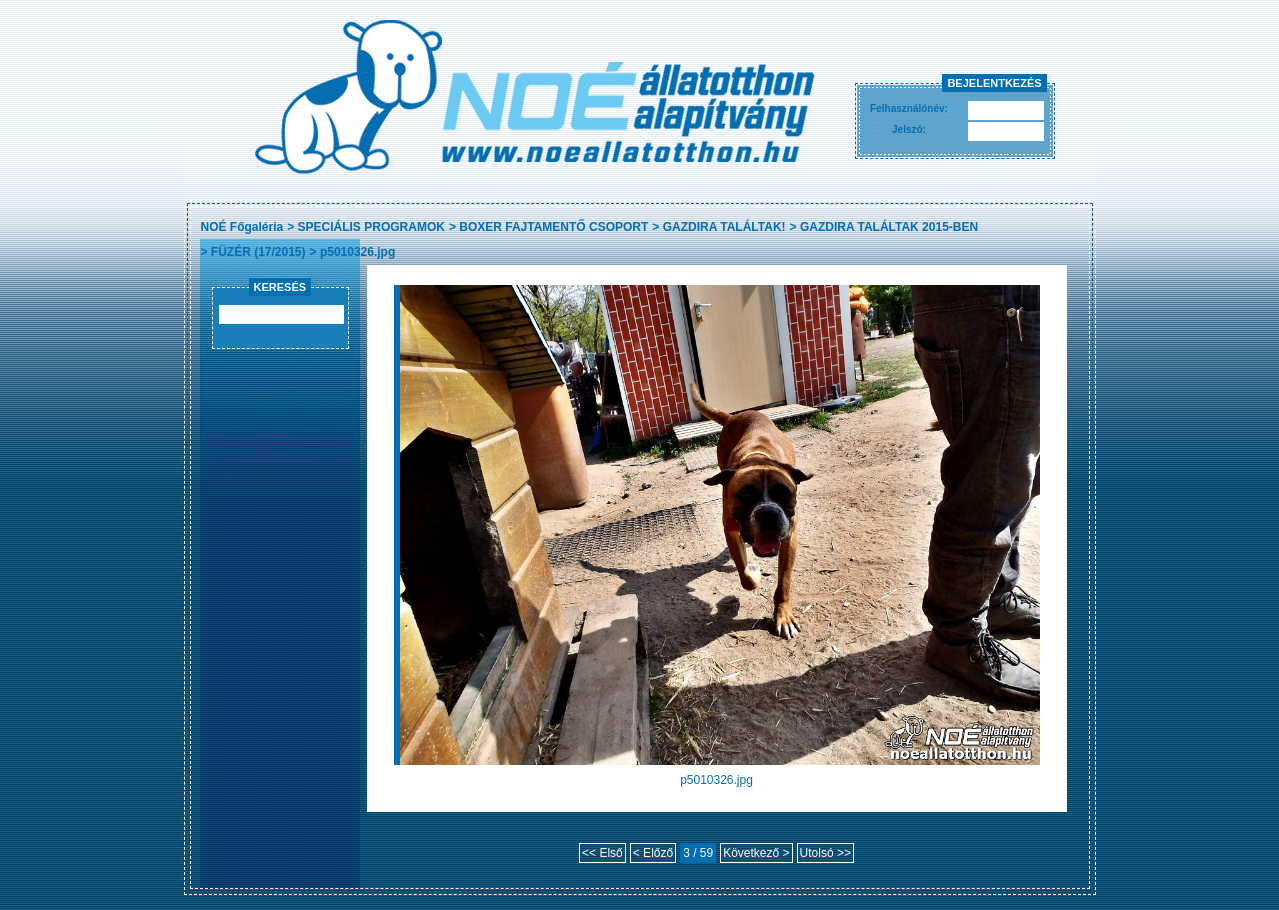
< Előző (653, 853)
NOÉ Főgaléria (242, 227)
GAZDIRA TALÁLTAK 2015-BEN (889, 227)
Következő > (756, 853)
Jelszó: (909, 129)
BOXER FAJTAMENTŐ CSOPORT (553, 227)
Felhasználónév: (909, 108)
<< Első (602, 853)
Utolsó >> (825, 853)
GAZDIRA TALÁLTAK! (724, 227)
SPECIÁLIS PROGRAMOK (371, 227)
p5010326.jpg (357, 252)
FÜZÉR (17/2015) (258, 252)
